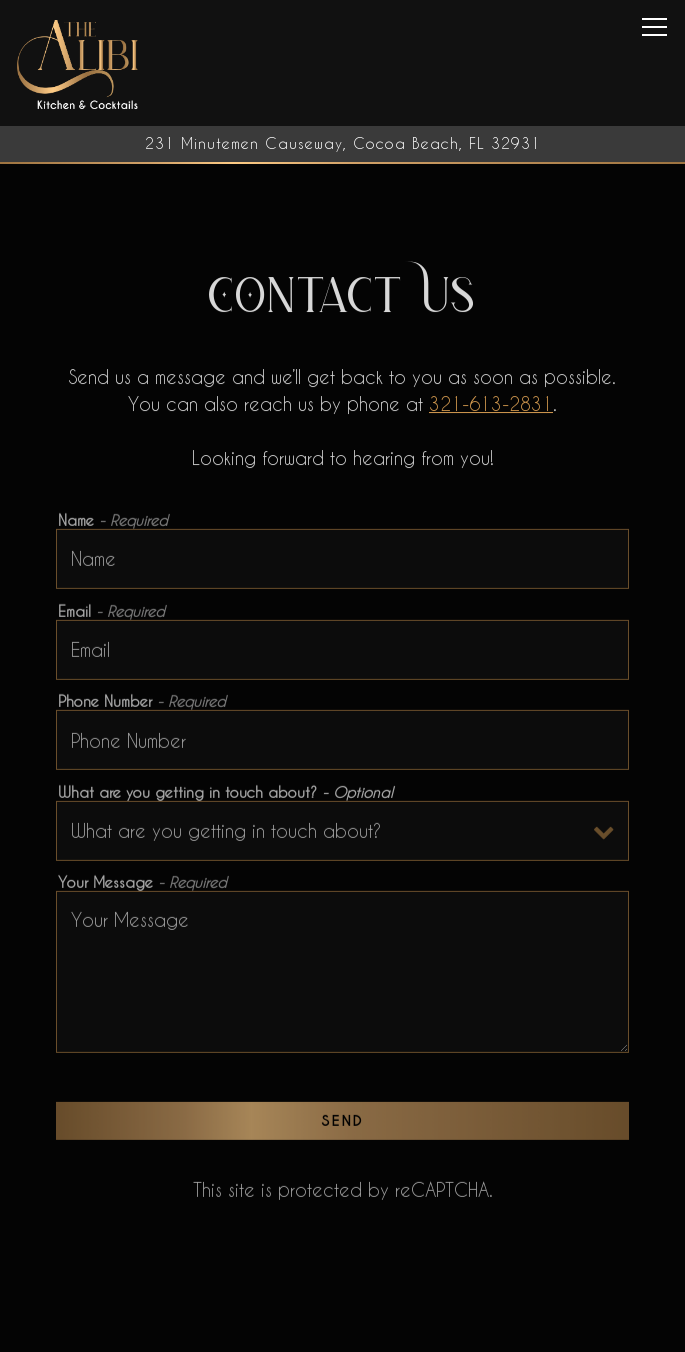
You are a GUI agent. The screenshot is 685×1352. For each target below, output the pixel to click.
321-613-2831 (491, 405)
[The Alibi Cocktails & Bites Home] (79, 63)
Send (342, 1124)
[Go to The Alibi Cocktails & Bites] (342, 144)
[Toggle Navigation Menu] (654, 27)
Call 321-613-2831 (343, 1329)
